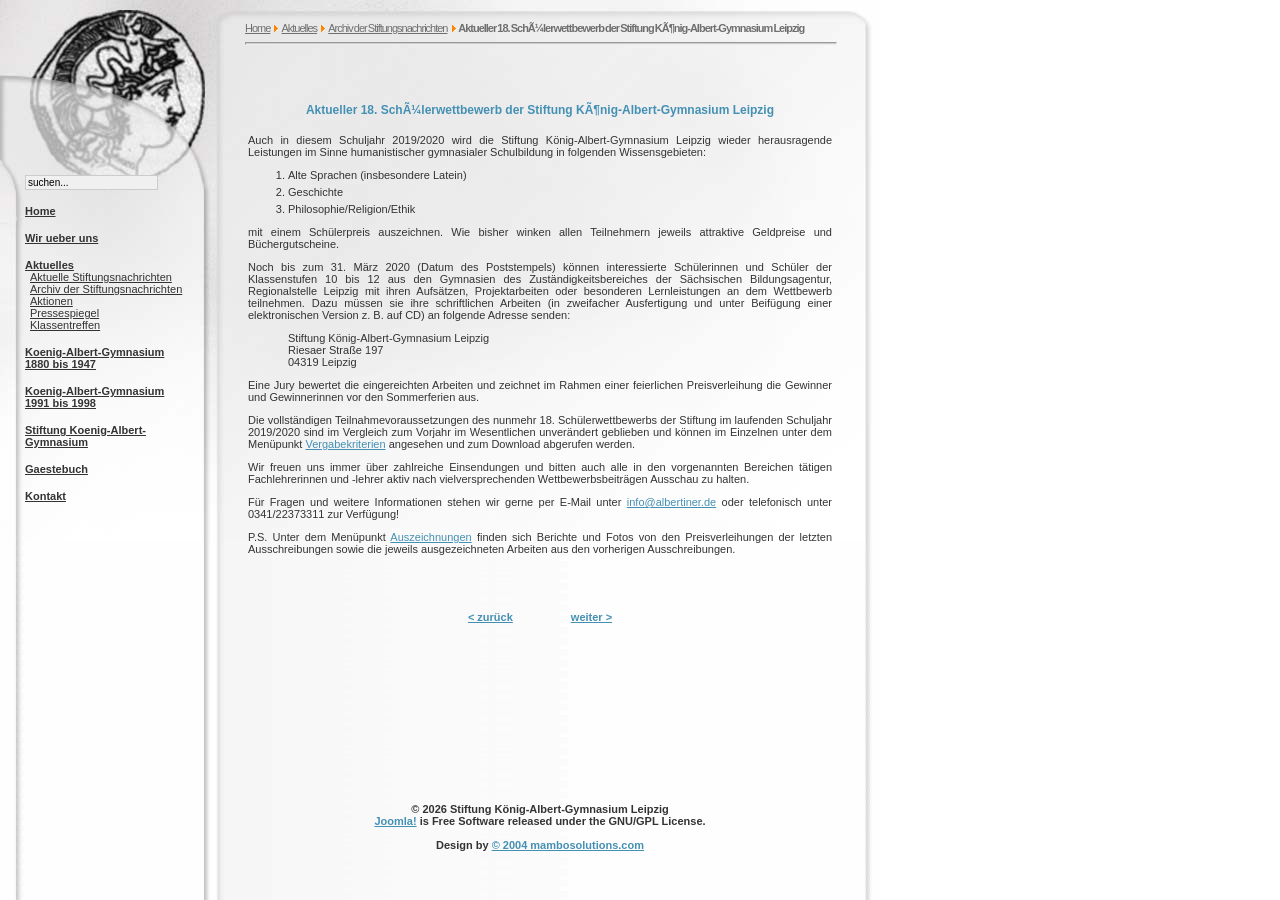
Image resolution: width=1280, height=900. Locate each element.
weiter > (591, 617)
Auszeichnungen (430, 537)
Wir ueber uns (61, 238)
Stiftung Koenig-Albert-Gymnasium (85, 436)
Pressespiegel (64, 313)
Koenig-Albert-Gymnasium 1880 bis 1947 (94, 358)
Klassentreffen (65, 325)
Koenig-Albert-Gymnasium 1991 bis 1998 (94, 397)
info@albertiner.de (671, 502)
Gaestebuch (56, 469)
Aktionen (51, 301)
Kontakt (45, 496)
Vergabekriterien (345, 444)
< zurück (490, 617)
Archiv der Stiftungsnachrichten (387, 28)
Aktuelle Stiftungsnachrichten (101, 277)
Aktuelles (299, 28)
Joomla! (395, 821)
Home (257, 28)
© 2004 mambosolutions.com (568, 845)
